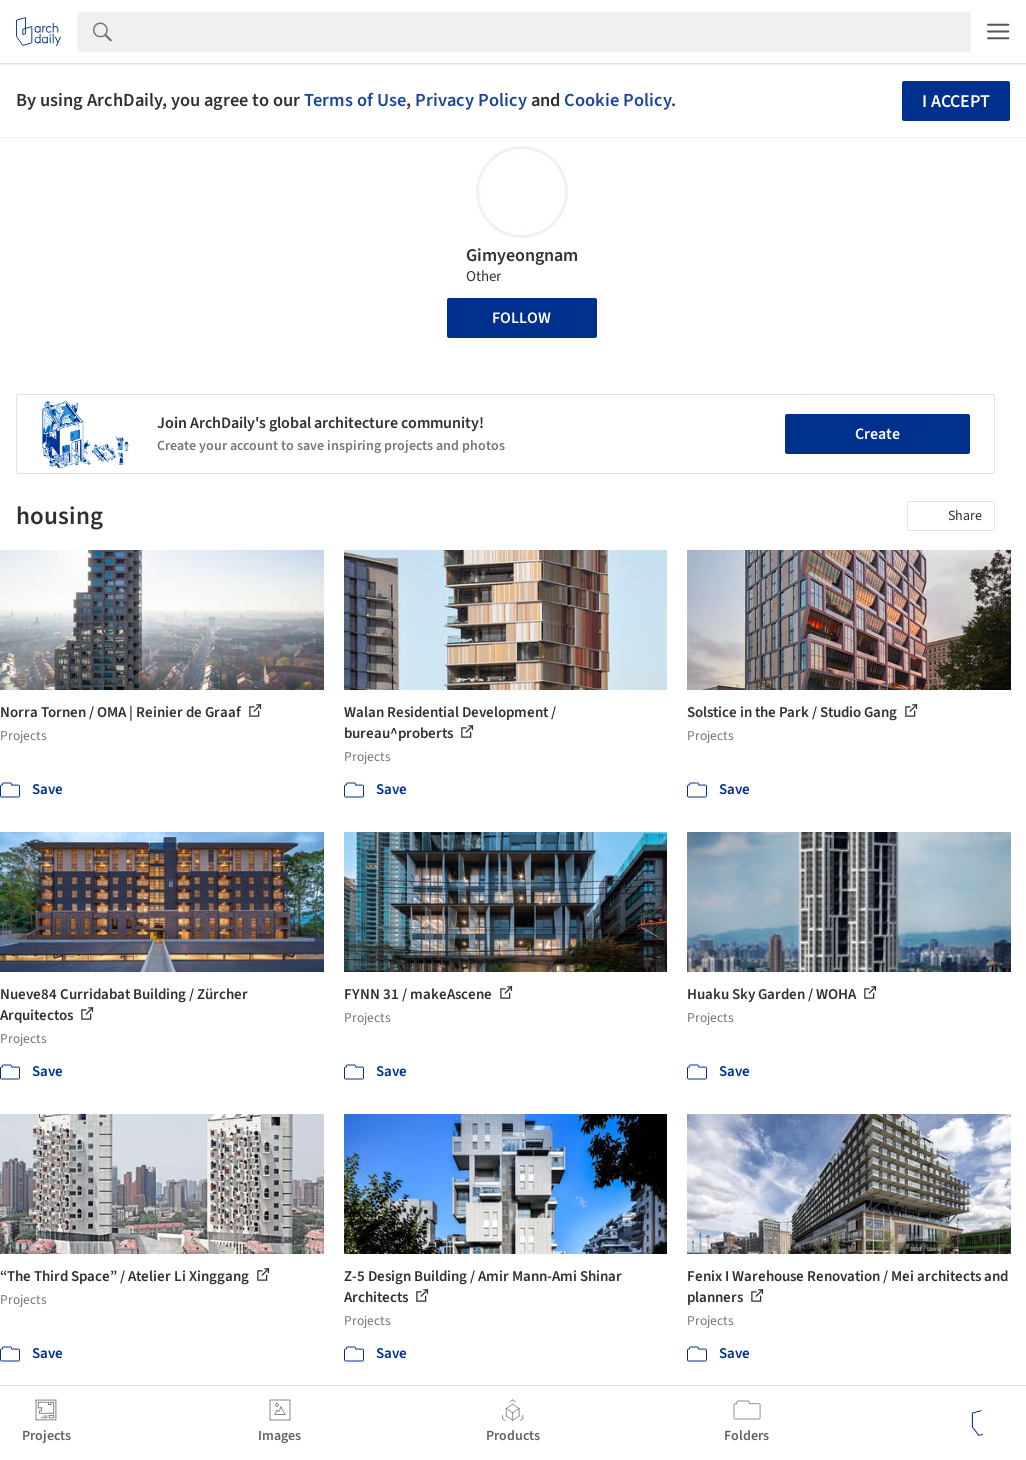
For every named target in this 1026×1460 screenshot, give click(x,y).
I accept (956, 101)
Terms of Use (355, 100)
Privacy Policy (471, 100)
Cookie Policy (617, 100)
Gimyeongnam (522, 255)
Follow (521, 318)
